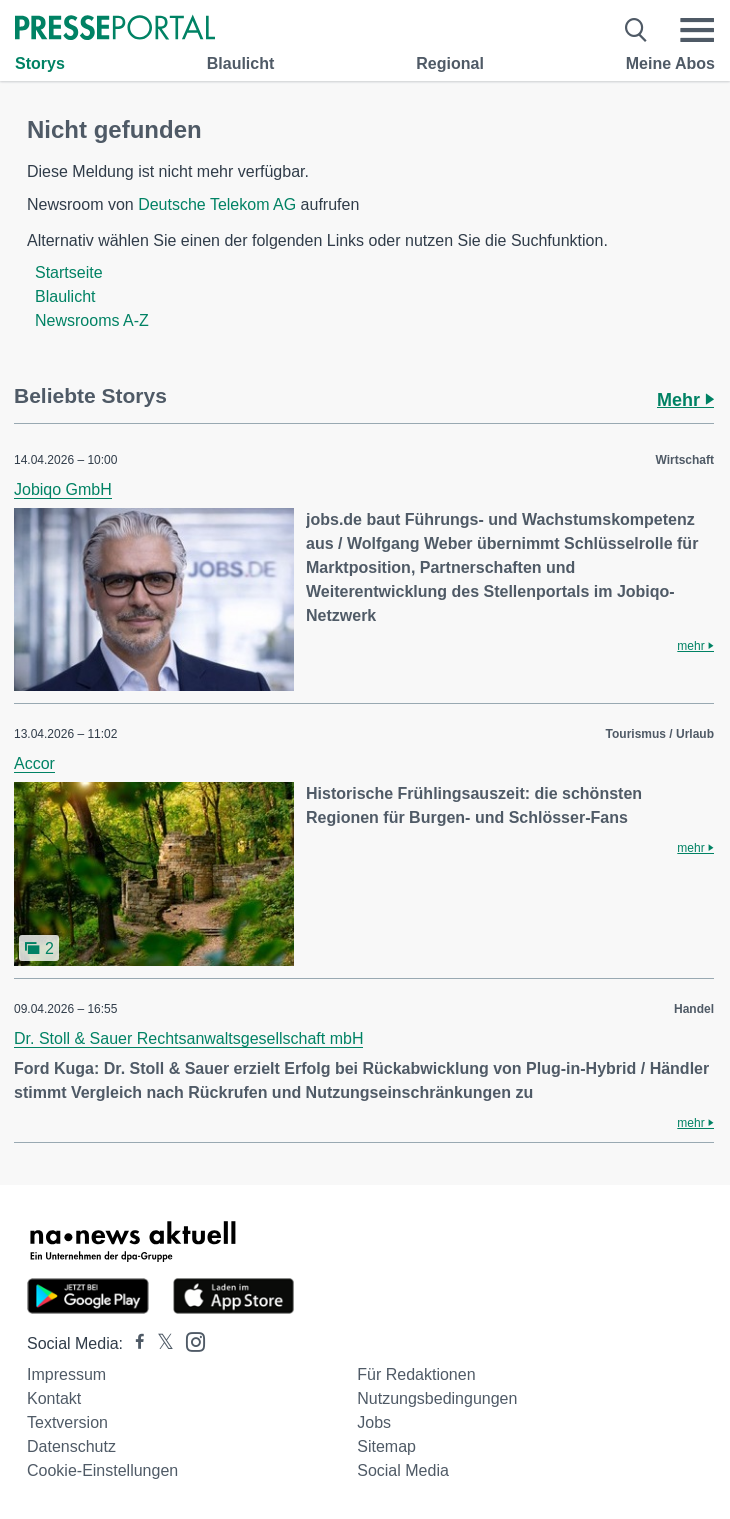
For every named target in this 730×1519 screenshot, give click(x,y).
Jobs (374, 1422)
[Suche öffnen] (636, 30)
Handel (694, 1009)
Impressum (66, 1374)
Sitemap (386, 1446)
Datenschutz (71, 1446)
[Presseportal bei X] (159, 1343)
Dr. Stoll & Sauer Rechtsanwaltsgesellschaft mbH (188, 1038)
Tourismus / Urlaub (660, 734)
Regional (450, 63)
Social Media (403, 1470)
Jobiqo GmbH (63, 489)
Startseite (69, 272)
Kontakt (54, 1398)
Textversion (67, 1422)
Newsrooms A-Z (92, 320)
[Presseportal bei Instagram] (189, 1340)
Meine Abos (670, 63)
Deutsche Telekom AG (217, 204)
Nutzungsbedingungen (437, 1398)
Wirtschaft (684, 460)
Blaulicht (241, 63)
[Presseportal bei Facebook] (134, 1343)
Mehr (685, 400)
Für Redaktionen (416, 1374)
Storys (40, 63)
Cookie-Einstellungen (102, 1470)
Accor (34, 763)
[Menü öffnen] (697, 30)
